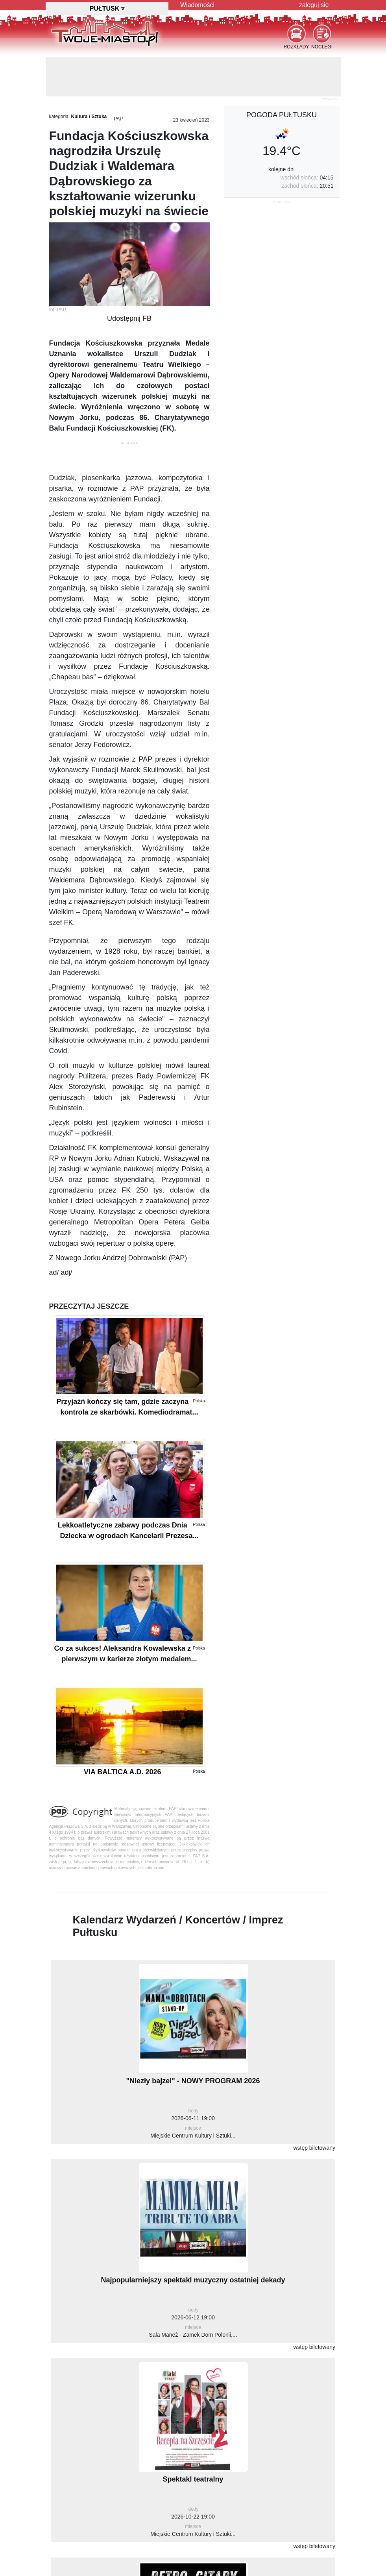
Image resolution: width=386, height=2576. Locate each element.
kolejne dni (281, 169)
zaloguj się (314, 5)
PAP (118, 119)
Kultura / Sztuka (89, 116)
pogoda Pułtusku (281, 115)
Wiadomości (197, 5)
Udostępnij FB (129, 318)
